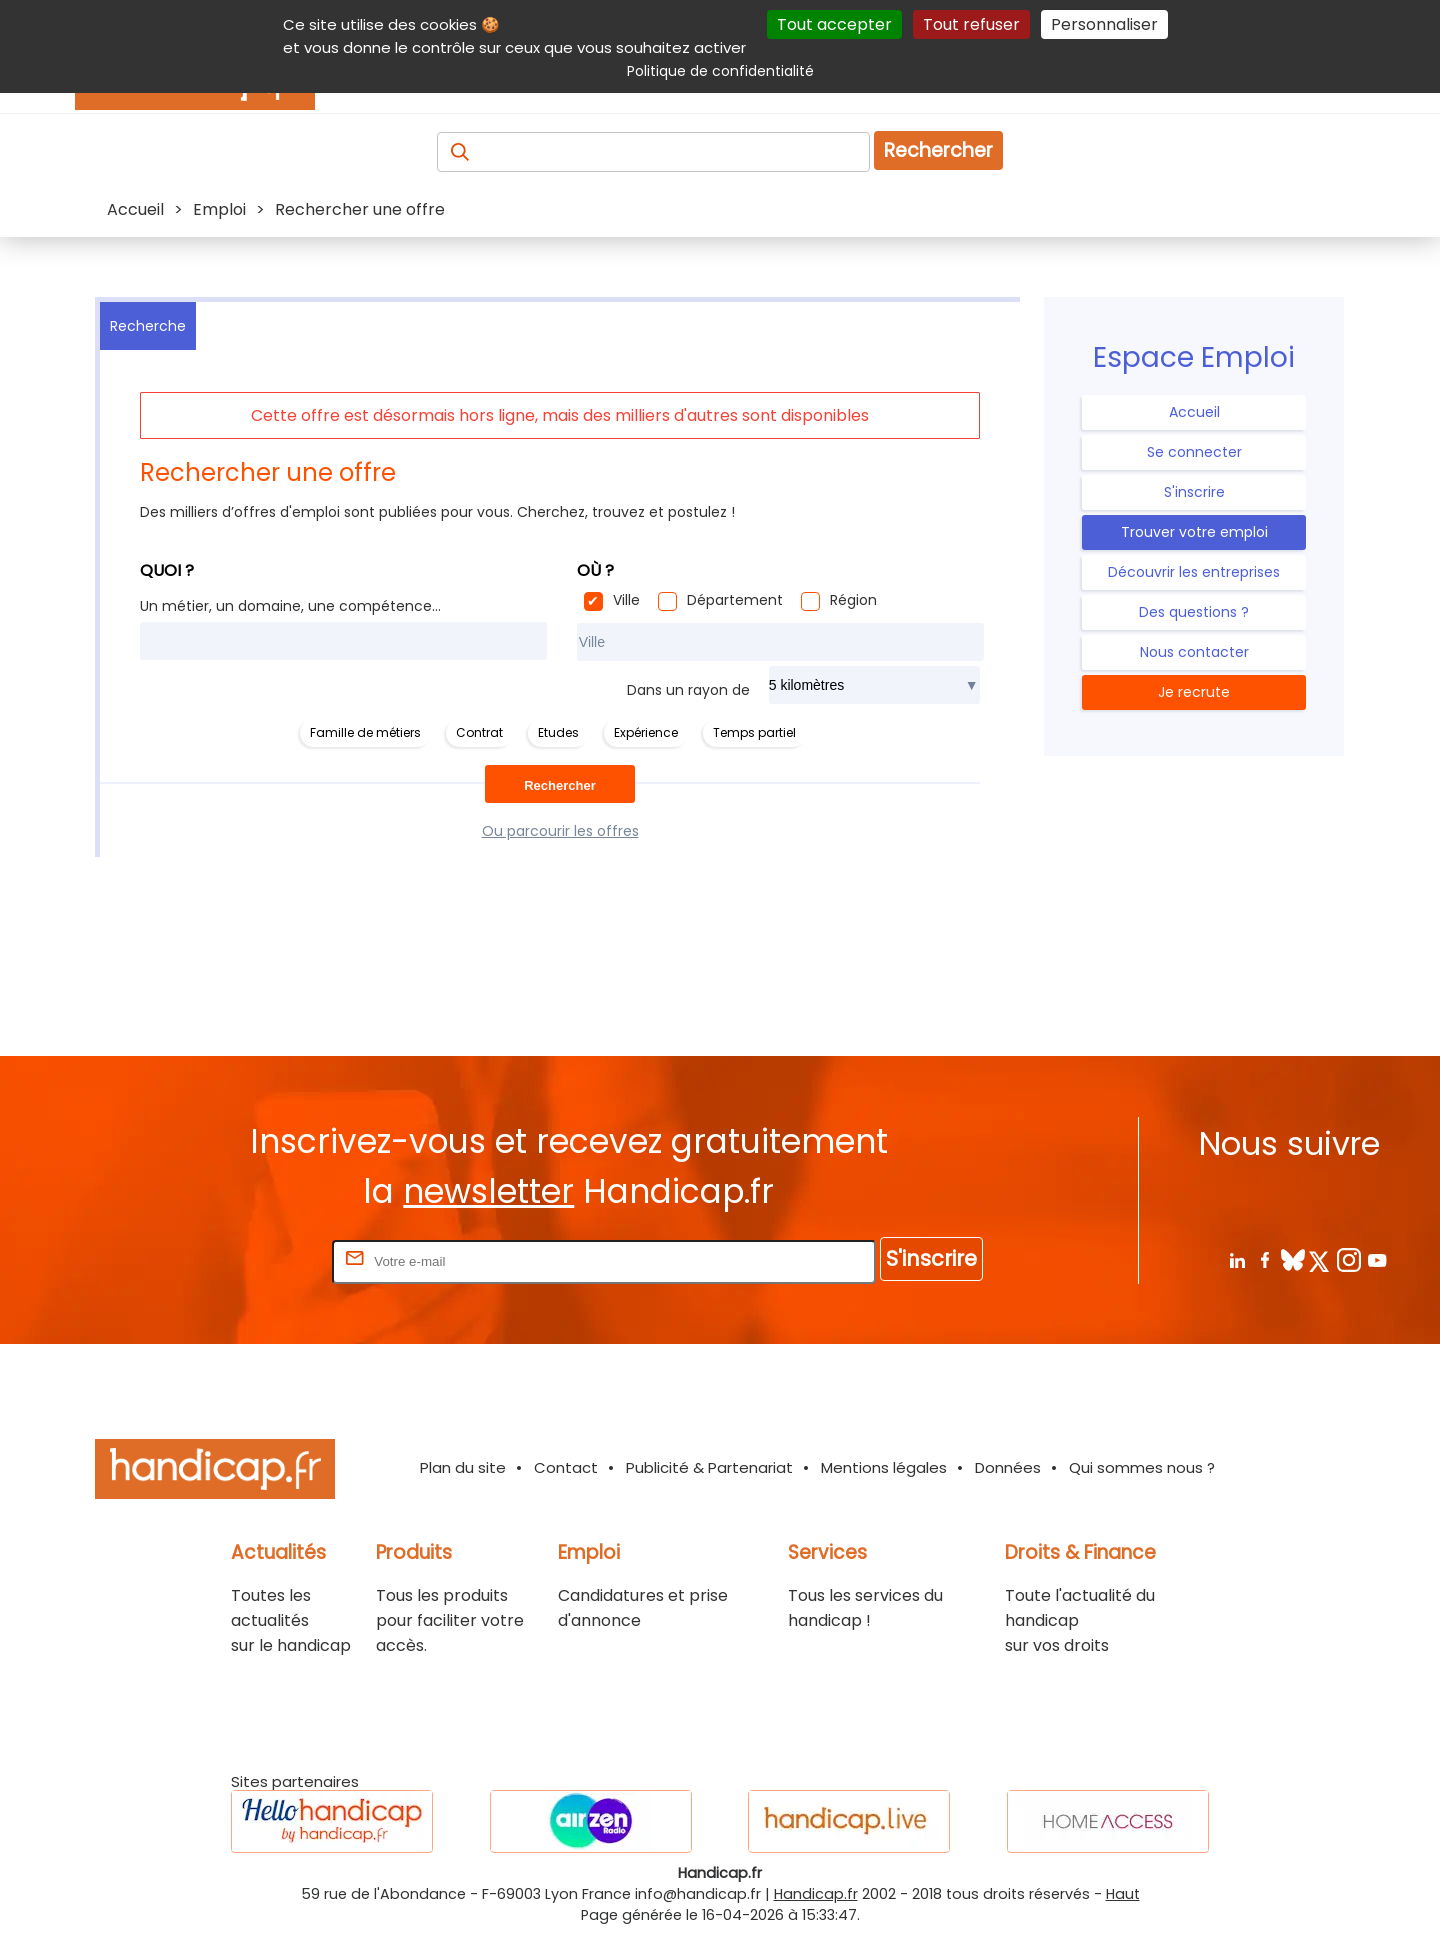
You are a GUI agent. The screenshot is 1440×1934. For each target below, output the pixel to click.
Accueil (1194, 412)
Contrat (479, 732)
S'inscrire (1194, 492)
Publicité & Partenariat (709, 1467)
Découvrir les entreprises (1194, 572)
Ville (626, 600)
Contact (566, 1467)
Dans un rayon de (688, 690)
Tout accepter (834, 24)
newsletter (488, 1191)
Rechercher (938, 150)
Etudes (558, 732)
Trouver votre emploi (1194, 532)
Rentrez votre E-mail (248, 1260)
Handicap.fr (816, 1894)
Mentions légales (884, 1467)
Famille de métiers (365, 732)
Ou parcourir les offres (560, 831)
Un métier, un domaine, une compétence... (290, 606)
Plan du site (463, 1467)
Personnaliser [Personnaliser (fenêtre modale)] (1104, 24)
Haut (1123, 1894)
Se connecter (1194, 452)
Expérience (646, 732)
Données (1008, 1467)
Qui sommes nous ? (1142, 1467)
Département (735, 600)
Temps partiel (754, 732)
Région (853, 600)
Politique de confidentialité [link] (720, 71)
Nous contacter (1194, 652)
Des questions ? (1194, 612)
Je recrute (1194, 692)
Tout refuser (971, 24)
